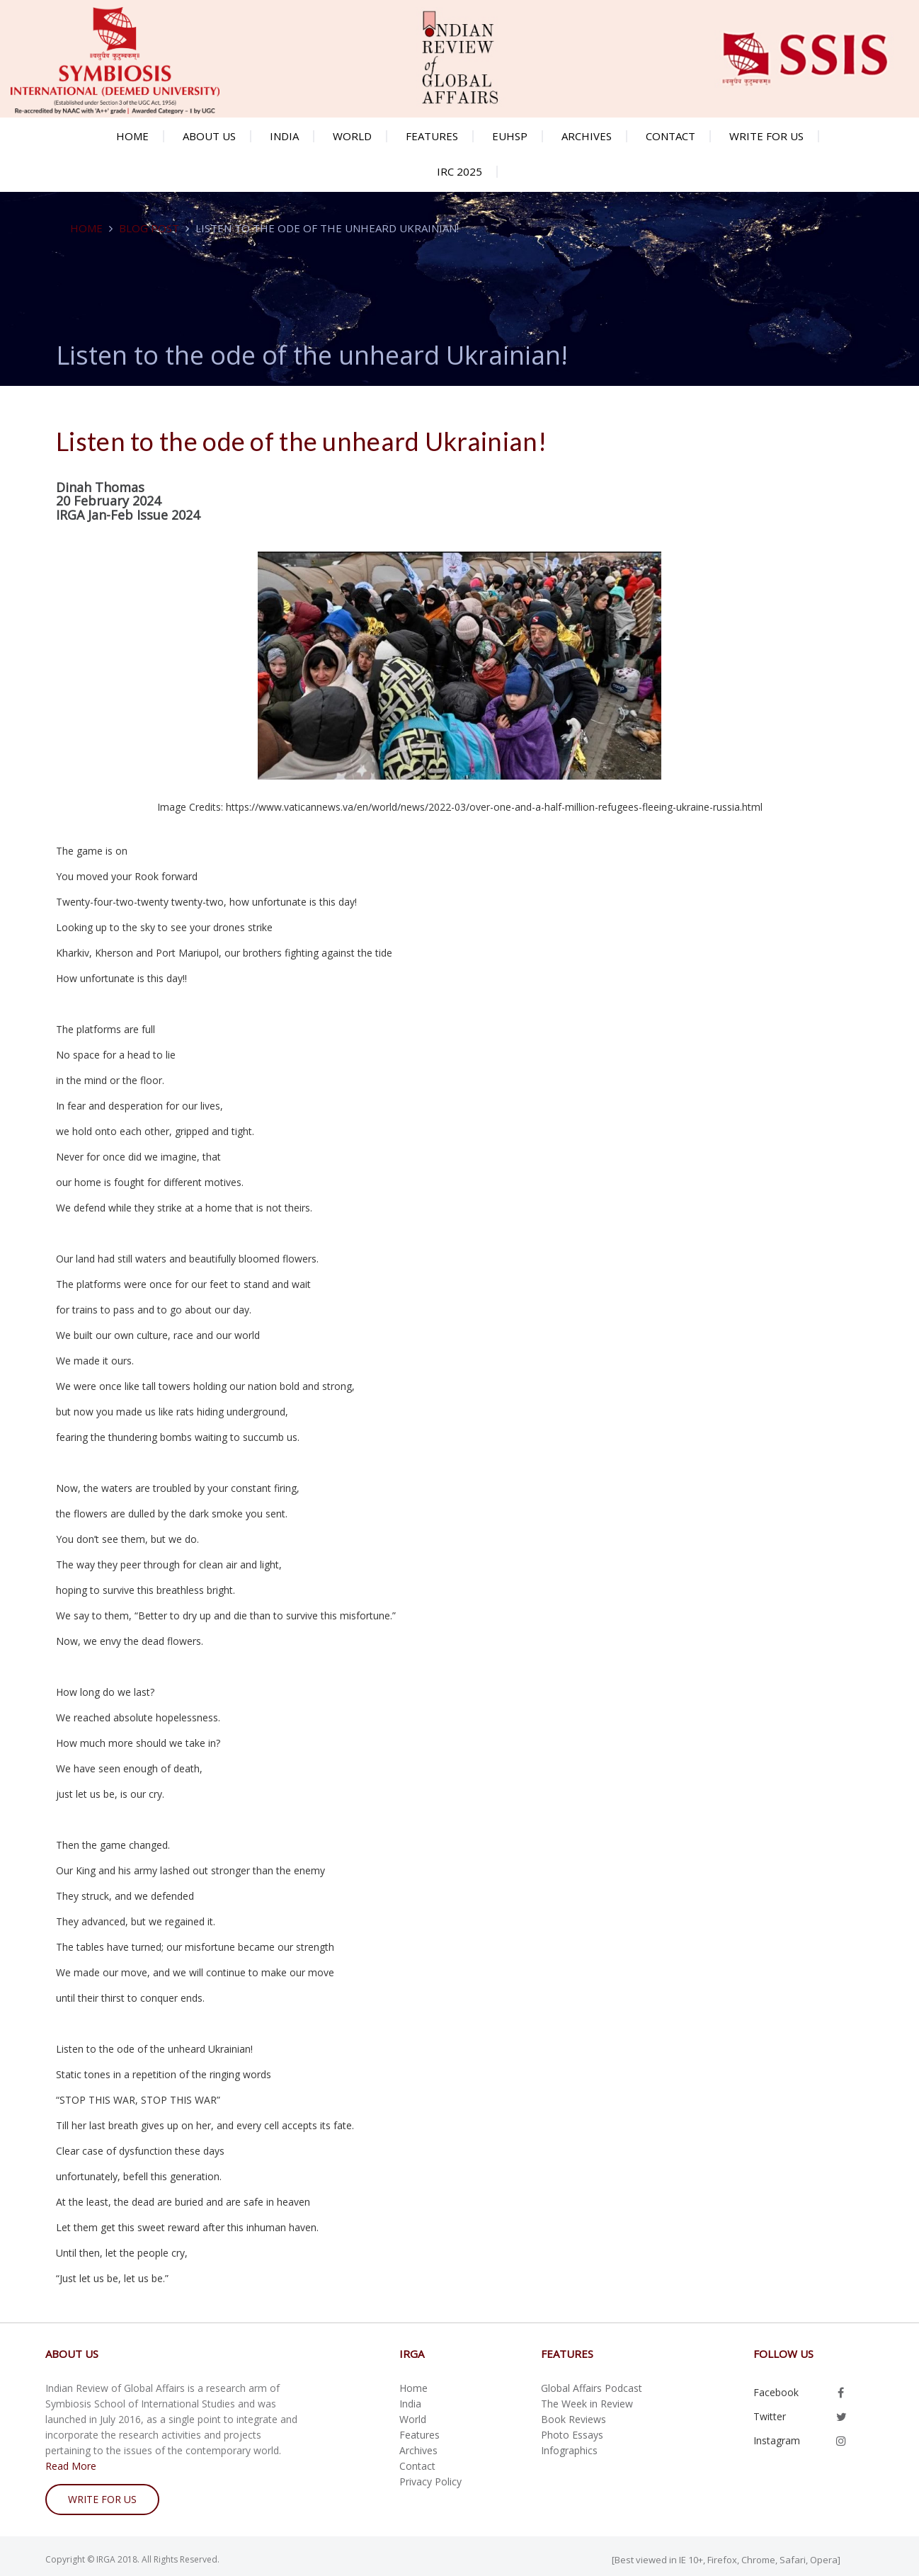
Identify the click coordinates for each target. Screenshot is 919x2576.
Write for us (766, 136)
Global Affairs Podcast (591, 2388)
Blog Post (149, 228)
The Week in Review (587, 2403)
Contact (670, 136)
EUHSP (509, 136)
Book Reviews (573, 2419)
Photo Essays (572, 2434)
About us (209, 136)
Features (432, 136)
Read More (70, 2466)
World (352, 136)
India (284, 136)
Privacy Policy (430, 2481)
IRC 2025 (459, 171)
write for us (102, 2499)
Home (132, 136)
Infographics (569, 2450)
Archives (586, 136)
